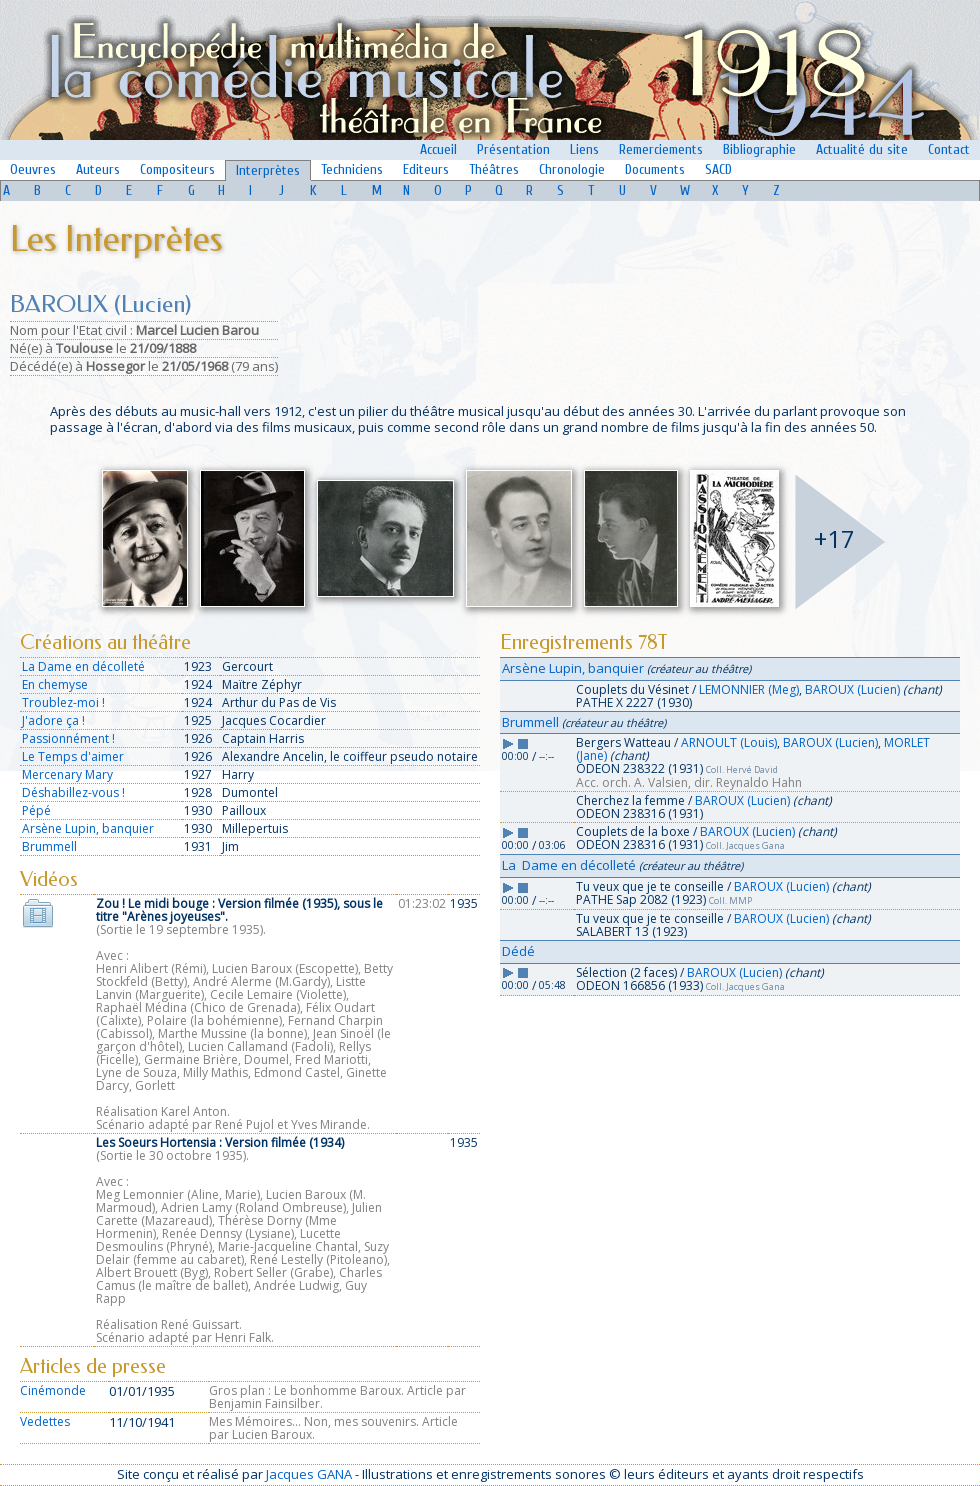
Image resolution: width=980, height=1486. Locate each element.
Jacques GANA (309, 1474)
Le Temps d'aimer (73, 756)
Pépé (36, 810)
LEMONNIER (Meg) (749, 689)
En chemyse (55, 684)
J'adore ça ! (53, 720)
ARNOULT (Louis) (729, 742)
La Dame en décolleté (83, 666)
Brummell (49, 846)
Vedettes (45, 1421)
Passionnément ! (68, 738)
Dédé (518, 951)
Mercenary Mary (67, 774)
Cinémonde (53, 1390)
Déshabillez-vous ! (73, 792)
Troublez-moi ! (63, 702)
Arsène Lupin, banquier (88, 828)
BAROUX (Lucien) (852, 689)
